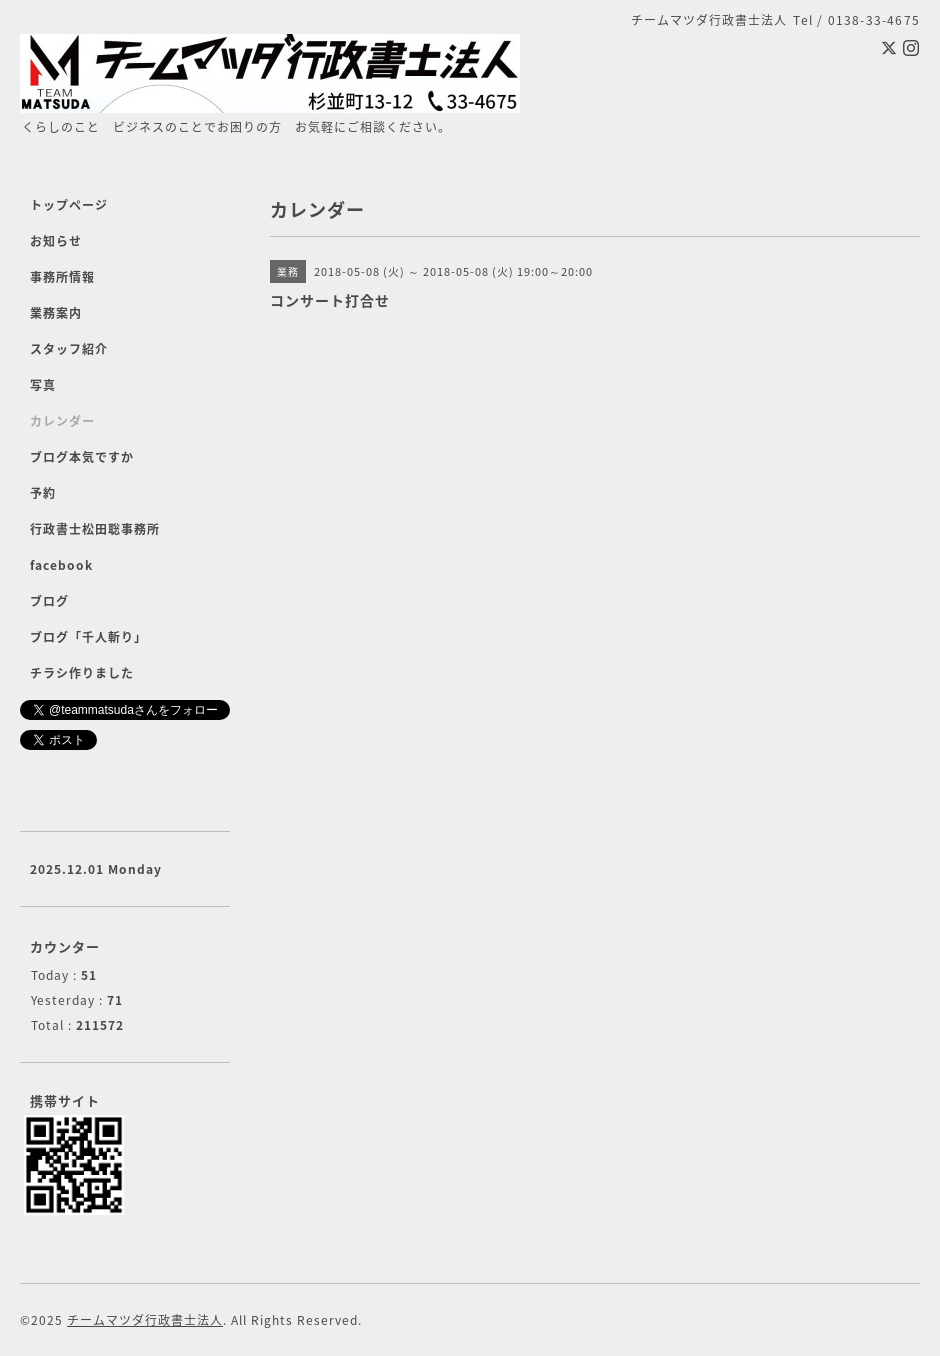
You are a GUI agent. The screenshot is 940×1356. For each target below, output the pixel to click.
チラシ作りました (82, 673)
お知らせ (56, 241)
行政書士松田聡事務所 (95, 529)
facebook (61, 565)
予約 (43, 493)
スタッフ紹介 (69, 349)
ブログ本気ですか (82, 457)
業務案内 (56, 313)
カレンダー (62, 421)
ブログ (49, 601)
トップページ (69, 205)
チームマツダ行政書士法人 (145, 1320)
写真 (43, 385)
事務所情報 (62, 277)
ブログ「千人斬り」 (88, 637)
